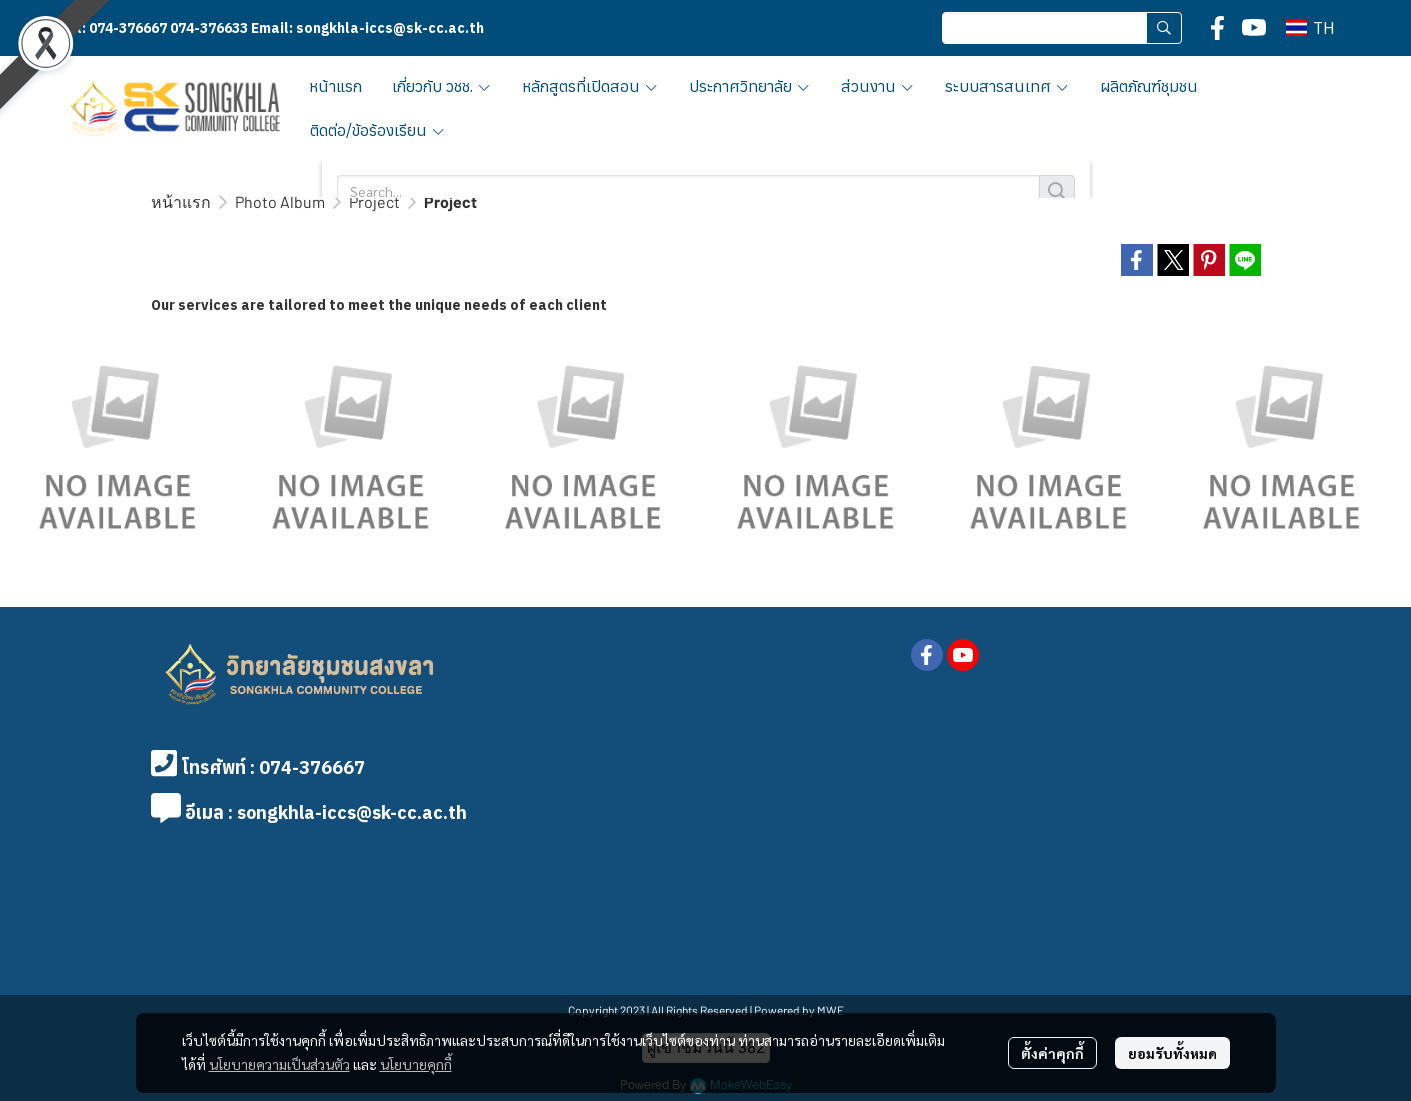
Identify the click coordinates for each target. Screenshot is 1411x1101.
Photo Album (280, 201)
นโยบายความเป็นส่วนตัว (279, 1064)
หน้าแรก (181, 201)
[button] (1062, 28)
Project (374, 201)
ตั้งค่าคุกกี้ (1052, 1053)
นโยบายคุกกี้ (416, 1064)
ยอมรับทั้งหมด (1172, 1053)
